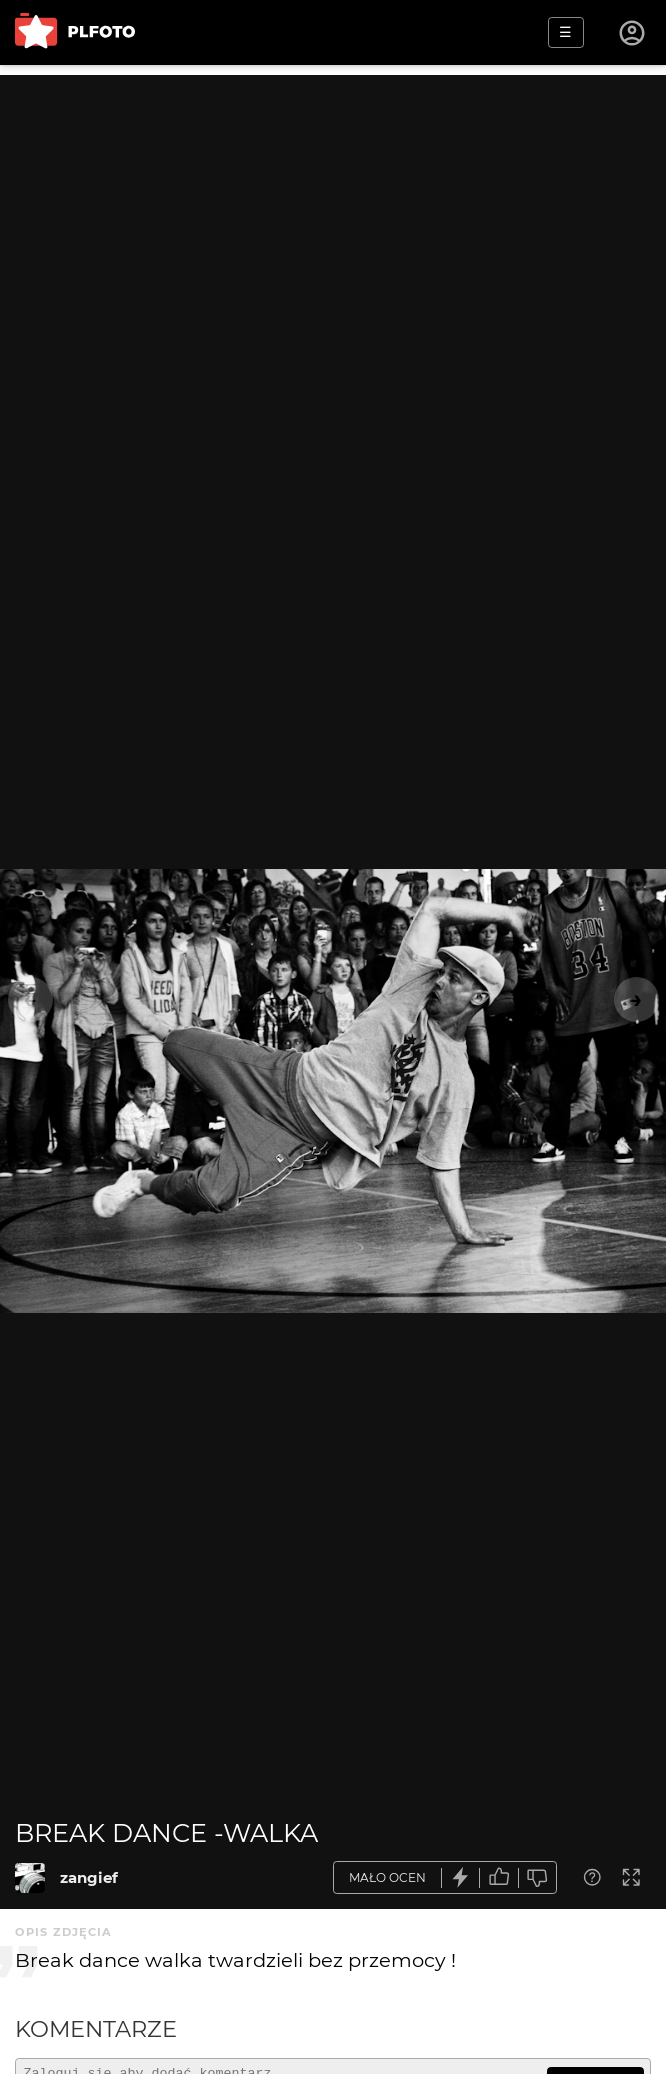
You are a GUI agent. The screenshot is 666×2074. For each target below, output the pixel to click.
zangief (89, 1877)
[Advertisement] (333, 215)
